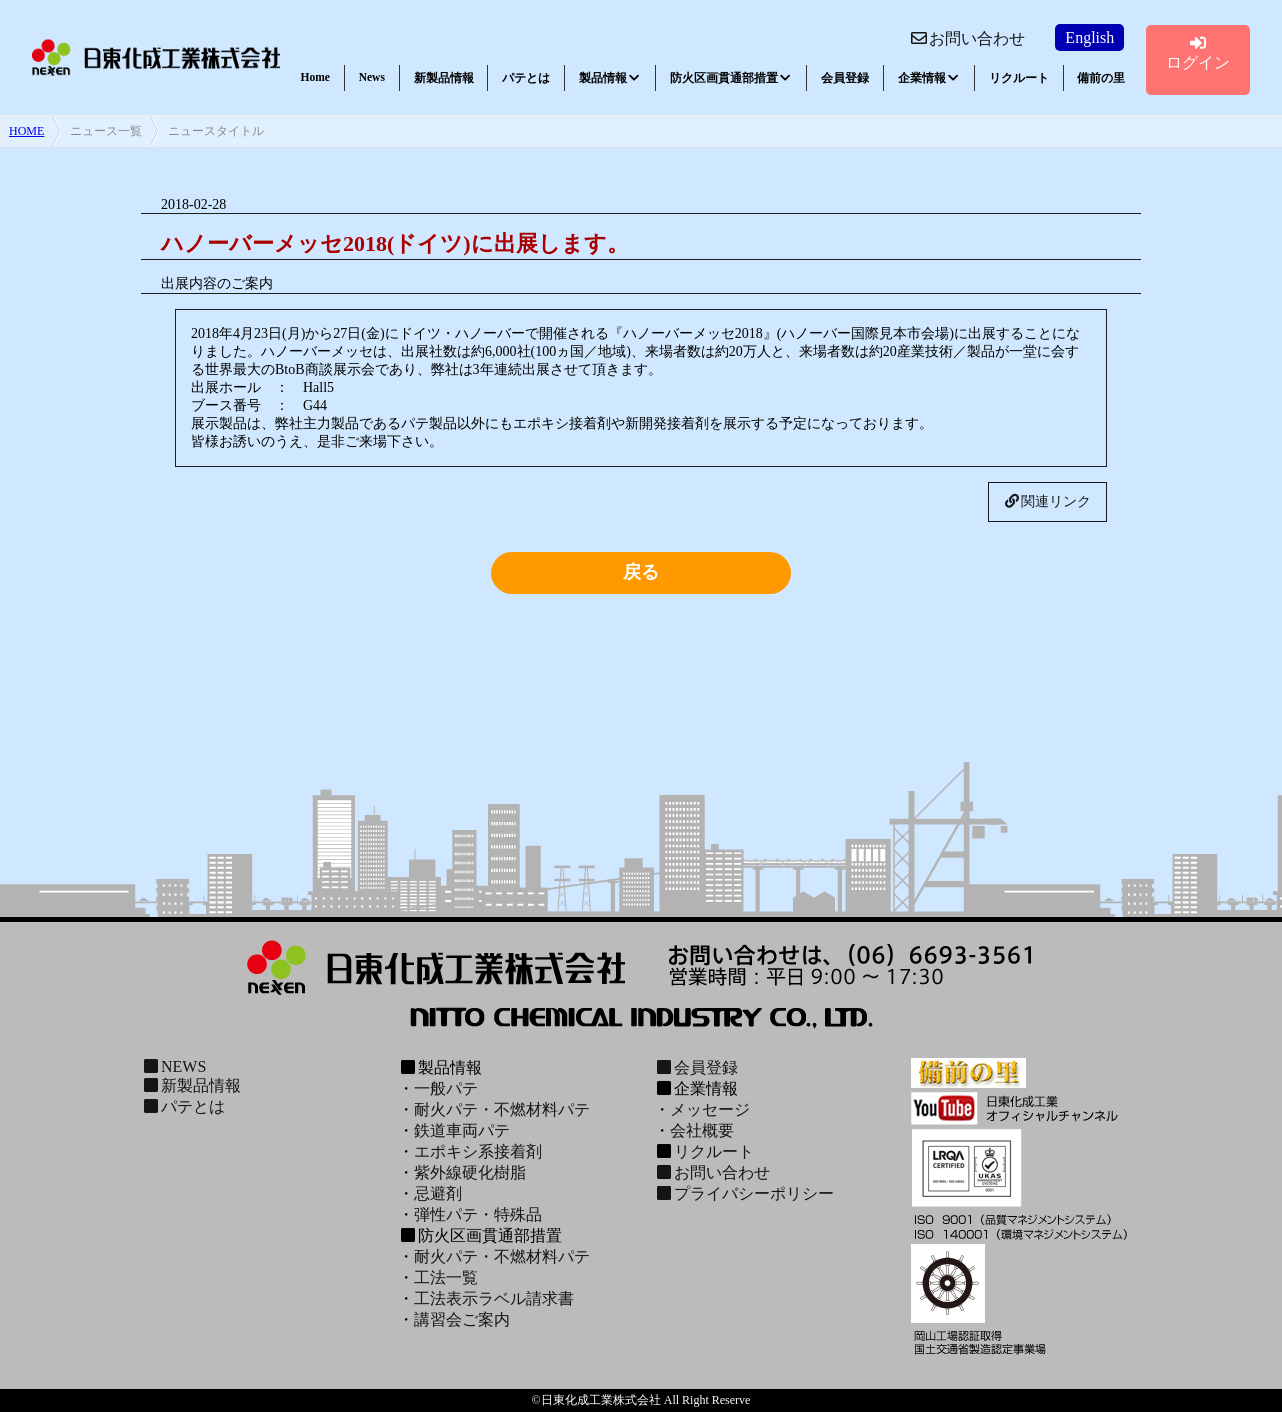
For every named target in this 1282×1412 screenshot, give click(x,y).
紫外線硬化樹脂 (470, 1172)
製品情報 (610, 78)
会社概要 (702, 1130)
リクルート (1019, 78)
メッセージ (710, 1109)
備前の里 (1101, 78)
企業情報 (929, 78)
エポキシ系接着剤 (478, 1151)
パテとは (526, 78)
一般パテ (446, 1088)
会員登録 (845, 78)
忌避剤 (438, 1193)
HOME (26, 131)
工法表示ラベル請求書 (494, 1298)
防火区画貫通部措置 (731, 78)
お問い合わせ (967, 38)
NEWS (173, 1066)
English (1089, 37)
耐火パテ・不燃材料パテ (502, 1109)
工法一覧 (446, 1277)
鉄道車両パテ (462, 1130)
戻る (641, 572)
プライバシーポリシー (744, 1193)
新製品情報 (444, 78)
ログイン (1198, 53)
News (372, 77)
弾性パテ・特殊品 (478, 1214)
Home (315, 77)
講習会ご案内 (462, 1319)
